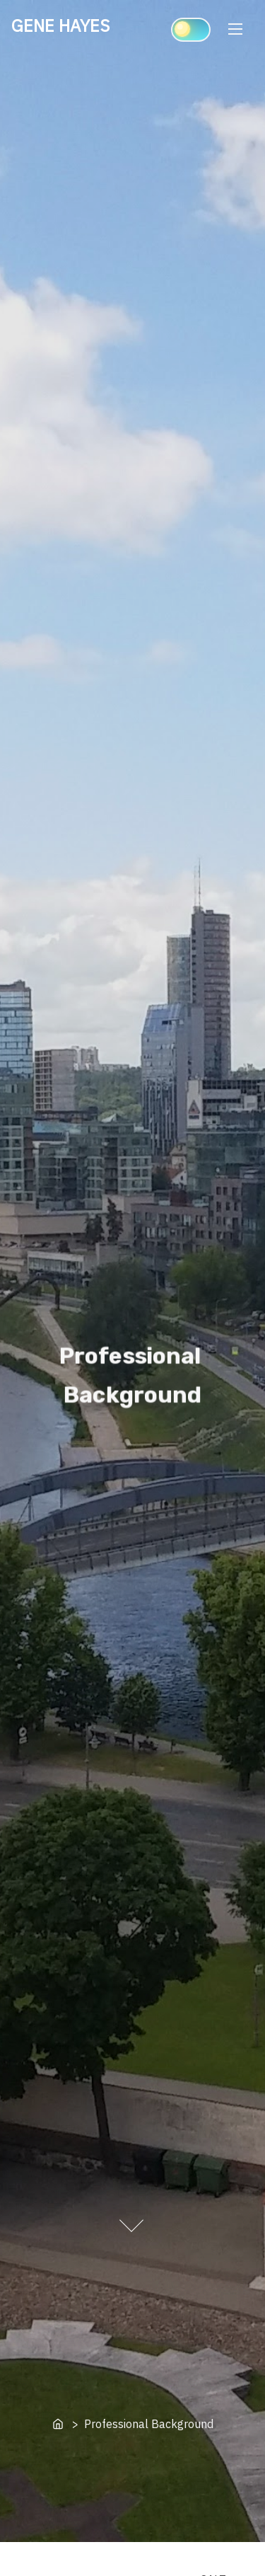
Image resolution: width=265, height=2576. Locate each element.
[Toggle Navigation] (235, 28)
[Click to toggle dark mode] (190, 29)
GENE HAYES (60, 25)
